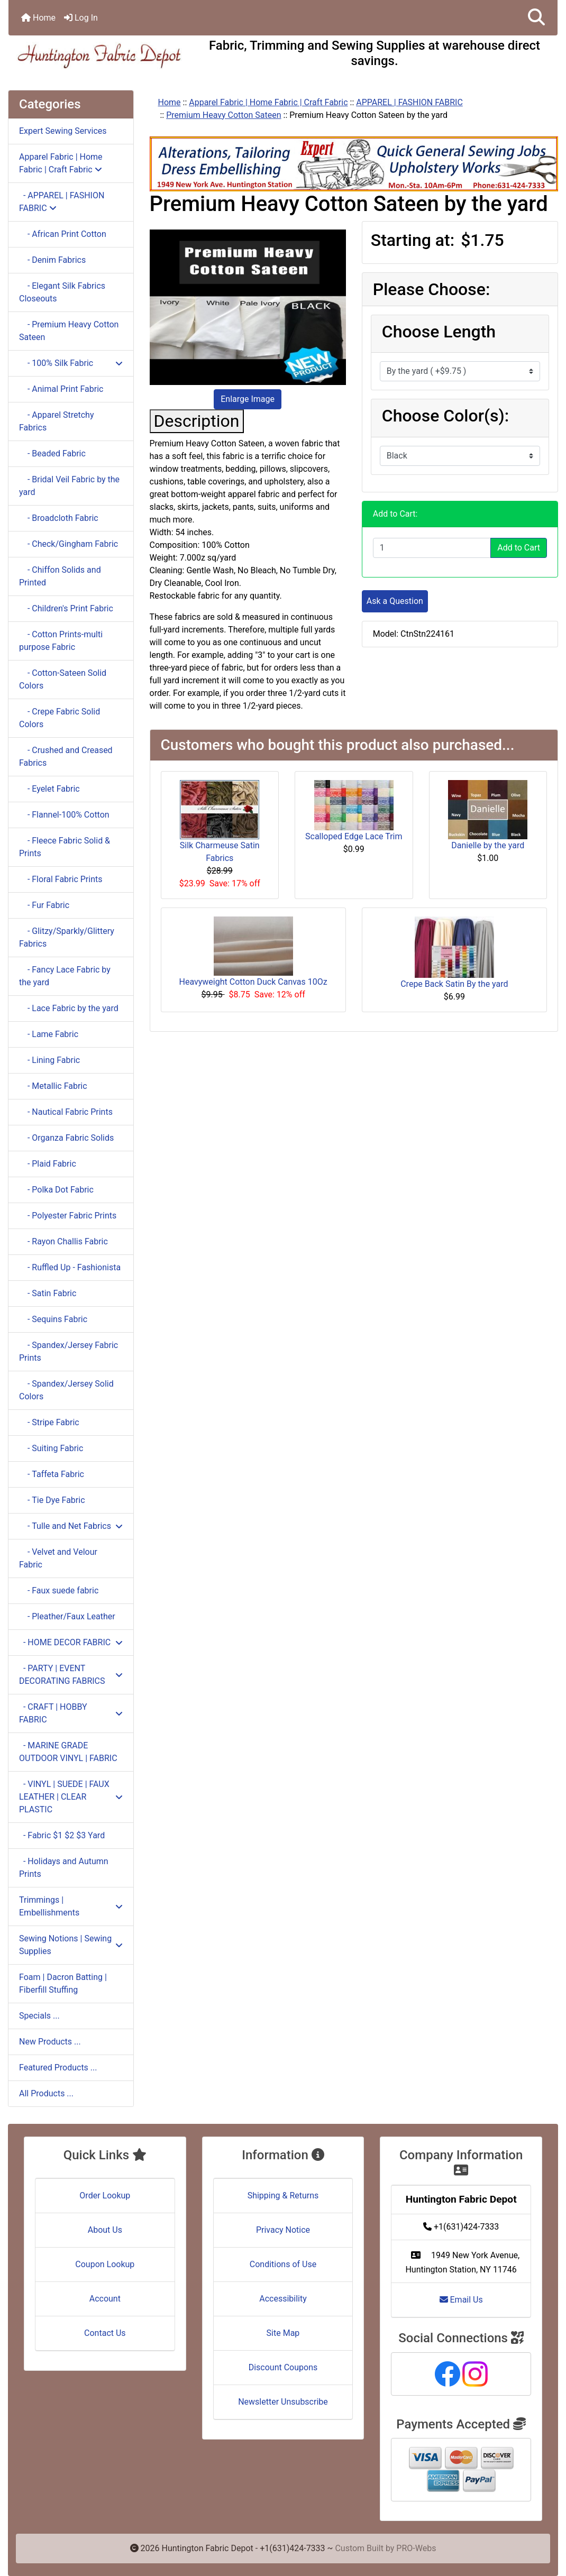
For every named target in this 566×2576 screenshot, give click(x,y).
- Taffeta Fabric (51, 1474)
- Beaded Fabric (52, 453)
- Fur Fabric (44, 905)
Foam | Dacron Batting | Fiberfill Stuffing (63, 1983)
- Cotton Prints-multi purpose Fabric (61, 640)
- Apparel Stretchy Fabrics (56, 421)
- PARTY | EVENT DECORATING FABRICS (71, 1674)
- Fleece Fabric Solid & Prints (64, 847)
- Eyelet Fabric (49, 789)
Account (105, 2299)
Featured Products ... (58, 2067)
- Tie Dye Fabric (52, 1500)
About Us (105, 2230)
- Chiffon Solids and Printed (60, 576)
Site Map (283, 2333)
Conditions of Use (283, 2264)
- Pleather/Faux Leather (67, 1616)
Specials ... (39, 2016)
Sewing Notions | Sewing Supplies (71, 1944)
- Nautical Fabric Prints (66, 1112)
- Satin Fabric (47, 1293)
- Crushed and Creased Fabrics (66, 756)
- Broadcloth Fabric (58, 518)
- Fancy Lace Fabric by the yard (65, 976)
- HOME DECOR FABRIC (71, 1642)
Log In (81, 18)
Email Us (461, 2300)
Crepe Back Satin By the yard (454, 984)
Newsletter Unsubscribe (283, 2402)
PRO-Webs (416, 2548)
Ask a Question (395, 601)
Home (38, 18)
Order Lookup (104, 2195)
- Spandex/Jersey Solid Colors (66, 1390)
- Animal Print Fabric (61, 389)
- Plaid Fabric (47, 1164)
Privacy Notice (283, 2230)
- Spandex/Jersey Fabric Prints (68, 1351)
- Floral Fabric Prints (60, 879)
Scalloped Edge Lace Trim (354, 836)
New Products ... (50, 2042)
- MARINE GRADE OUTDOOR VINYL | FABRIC (68, 1751)
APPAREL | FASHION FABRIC (409, 102)
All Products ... (46, 2093)
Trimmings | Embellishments (71, 1906)
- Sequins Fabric (53, 1319)
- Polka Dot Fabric (56, 1190)
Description (197, 421)
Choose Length (439, 332)
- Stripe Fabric (49, 1422)
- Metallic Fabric (53, 1086)
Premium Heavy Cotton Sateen (223, 115)
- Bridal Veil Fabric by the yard (69, 485)
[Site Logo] (100, 55)
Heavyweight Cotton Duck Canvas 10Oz (253, 982)
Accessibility (283, 2299)
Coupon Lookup (104, 2264)
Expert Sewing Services (63, 131)
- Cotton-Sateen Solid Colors (62, 679)
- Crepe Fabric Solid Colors (59, 718)
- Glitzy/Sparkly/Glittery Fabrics (66, 937)
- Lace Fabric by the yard (68, 1008)
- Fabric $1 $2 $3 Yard (62, 1835)
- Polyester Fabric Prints (67, 1216)
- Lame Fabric (48, 1034)
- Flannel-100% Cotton (64, 815)
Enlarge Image (248, 399)
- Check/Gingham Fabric (68, 544)
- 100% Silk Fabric (71, 363)
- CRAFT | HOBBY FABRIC (71, 1713)
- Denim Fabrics (52, 260)
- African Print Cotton (62, 234)
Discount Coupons (283, 2367)
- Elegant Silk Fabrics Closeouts (62, 292)
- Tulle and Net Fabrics (71, 1526)
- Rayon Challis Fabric (63, 1241)
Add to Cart (518, 548)
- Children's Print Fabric (66, 608)
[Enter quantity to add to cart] (432, 548)
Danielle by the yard (487, 845)
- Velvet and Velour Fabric (58, 1558)
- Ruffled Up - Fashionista (70, 1267)
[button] (536, 17)
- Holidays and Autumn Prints (63, 1867)
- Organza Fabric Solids (66, 1138)
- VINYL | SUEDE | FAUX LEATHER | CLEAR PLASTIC (71, 1796)
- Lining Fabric (49, 1060)
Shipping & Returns (283, 2195)
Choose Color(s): (445, 416)
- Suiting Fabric (51, 1448)
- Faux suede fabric (58, 1590)
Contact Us (105, 2333)
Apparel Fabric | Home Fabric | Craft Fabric (268, 102)
